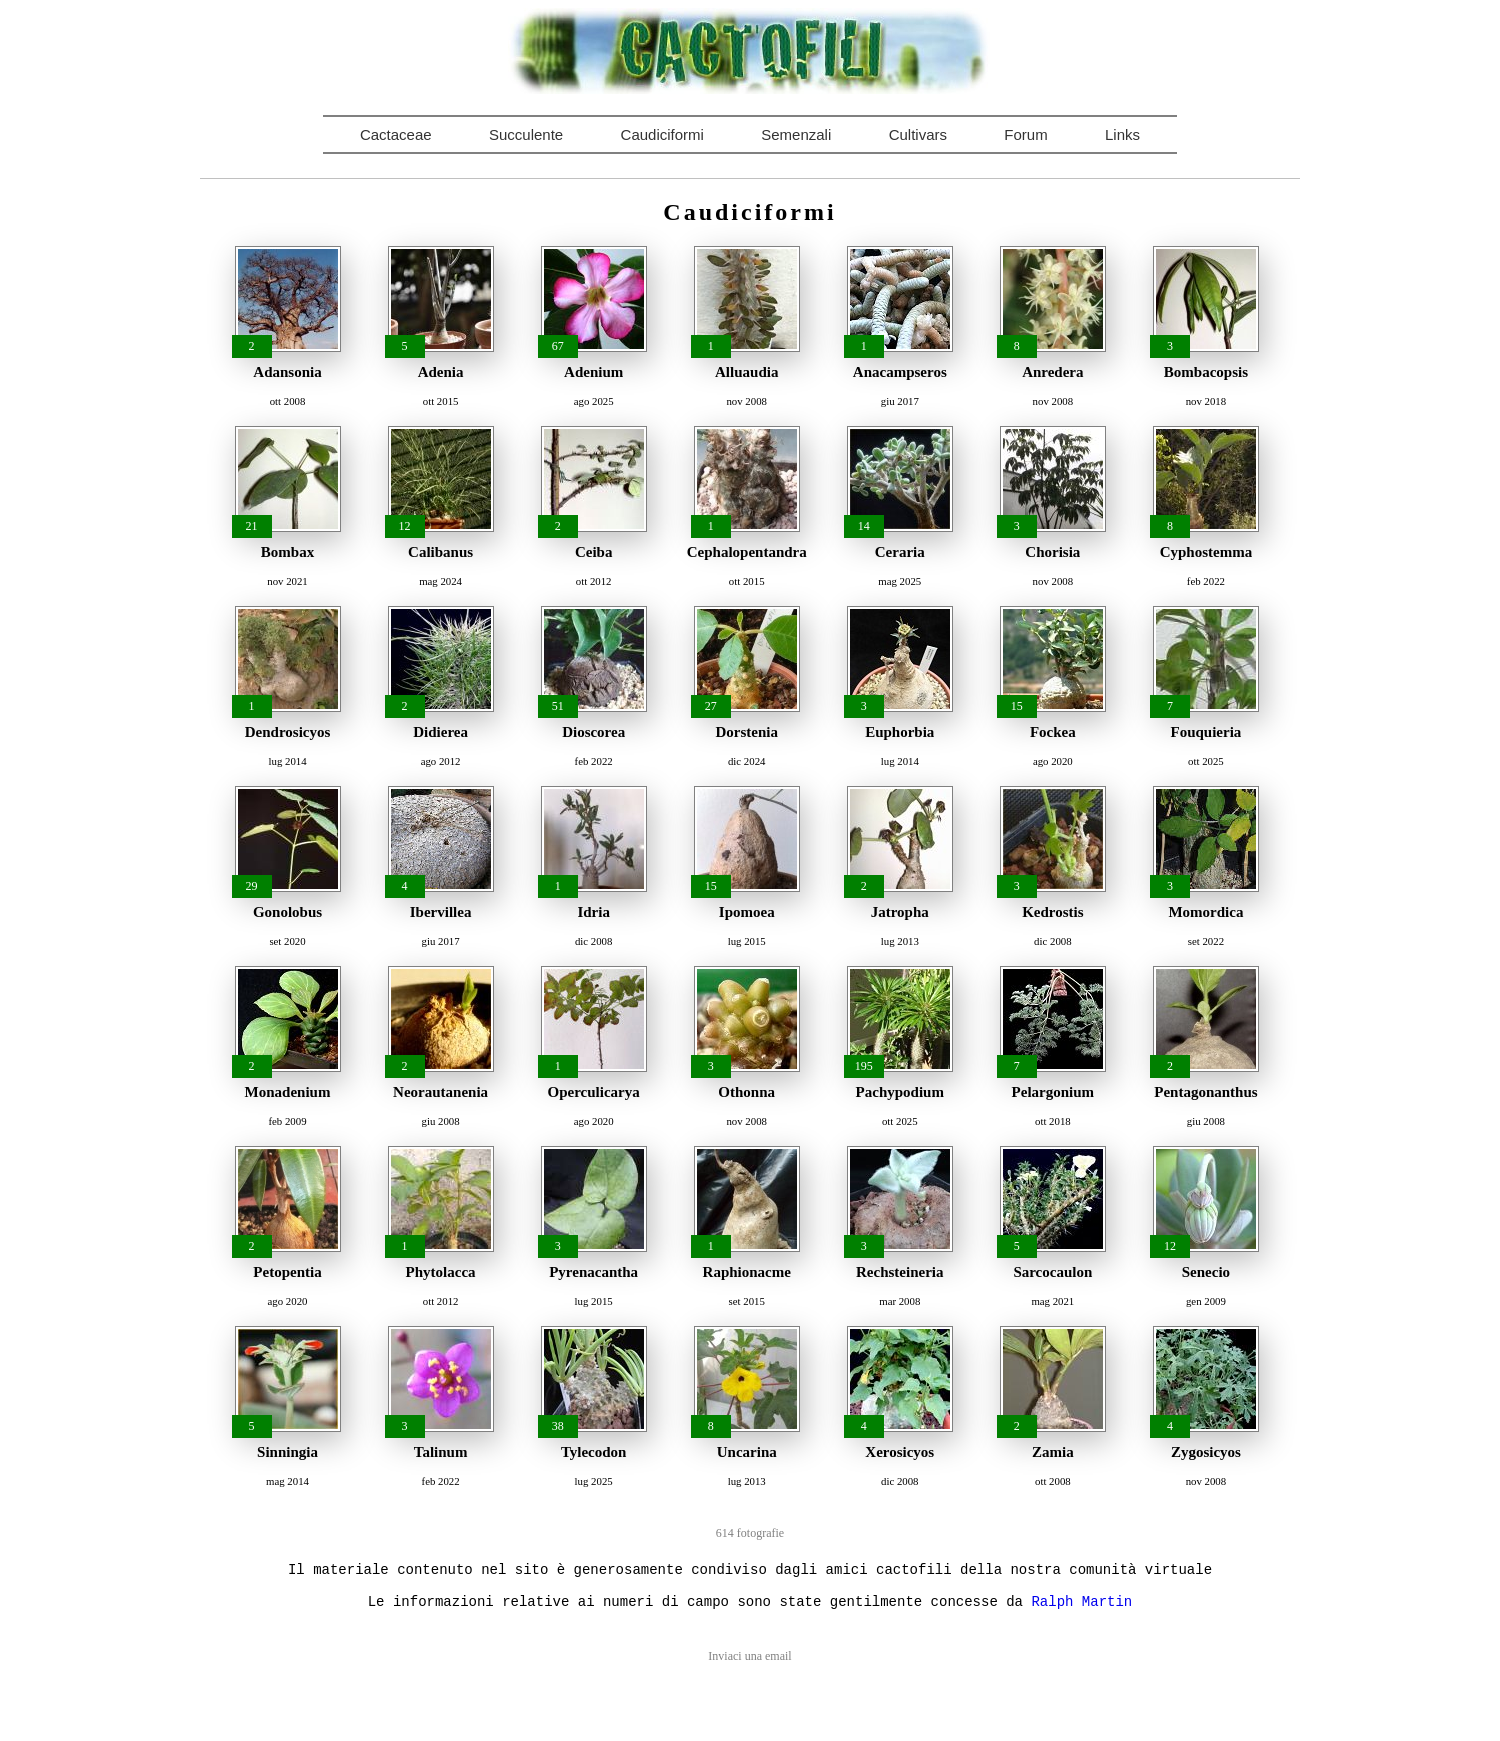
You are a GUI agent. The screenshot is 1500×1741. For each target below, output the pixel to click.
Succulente (526, 134)
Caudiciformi (662, 134)
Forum (1025, 134)
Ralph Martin (1081, 1602)
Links (1122, 134)
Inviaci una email (749, 1656)
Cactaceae (396, 134)
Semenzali (796, 134)
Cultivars (918, 134)
